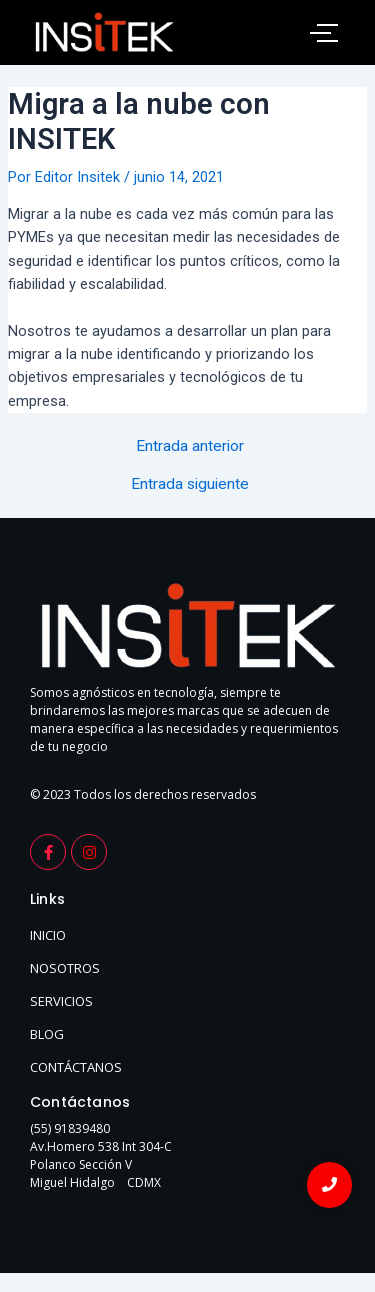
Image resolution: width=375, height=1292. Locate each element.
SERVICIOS (61, 1001)
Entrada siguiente (190, 485)
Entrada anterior (190, 447)
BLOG (47, 1034)
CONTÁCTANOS (76, 1067)
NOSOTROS (65, 968)
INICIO (48, 935)
